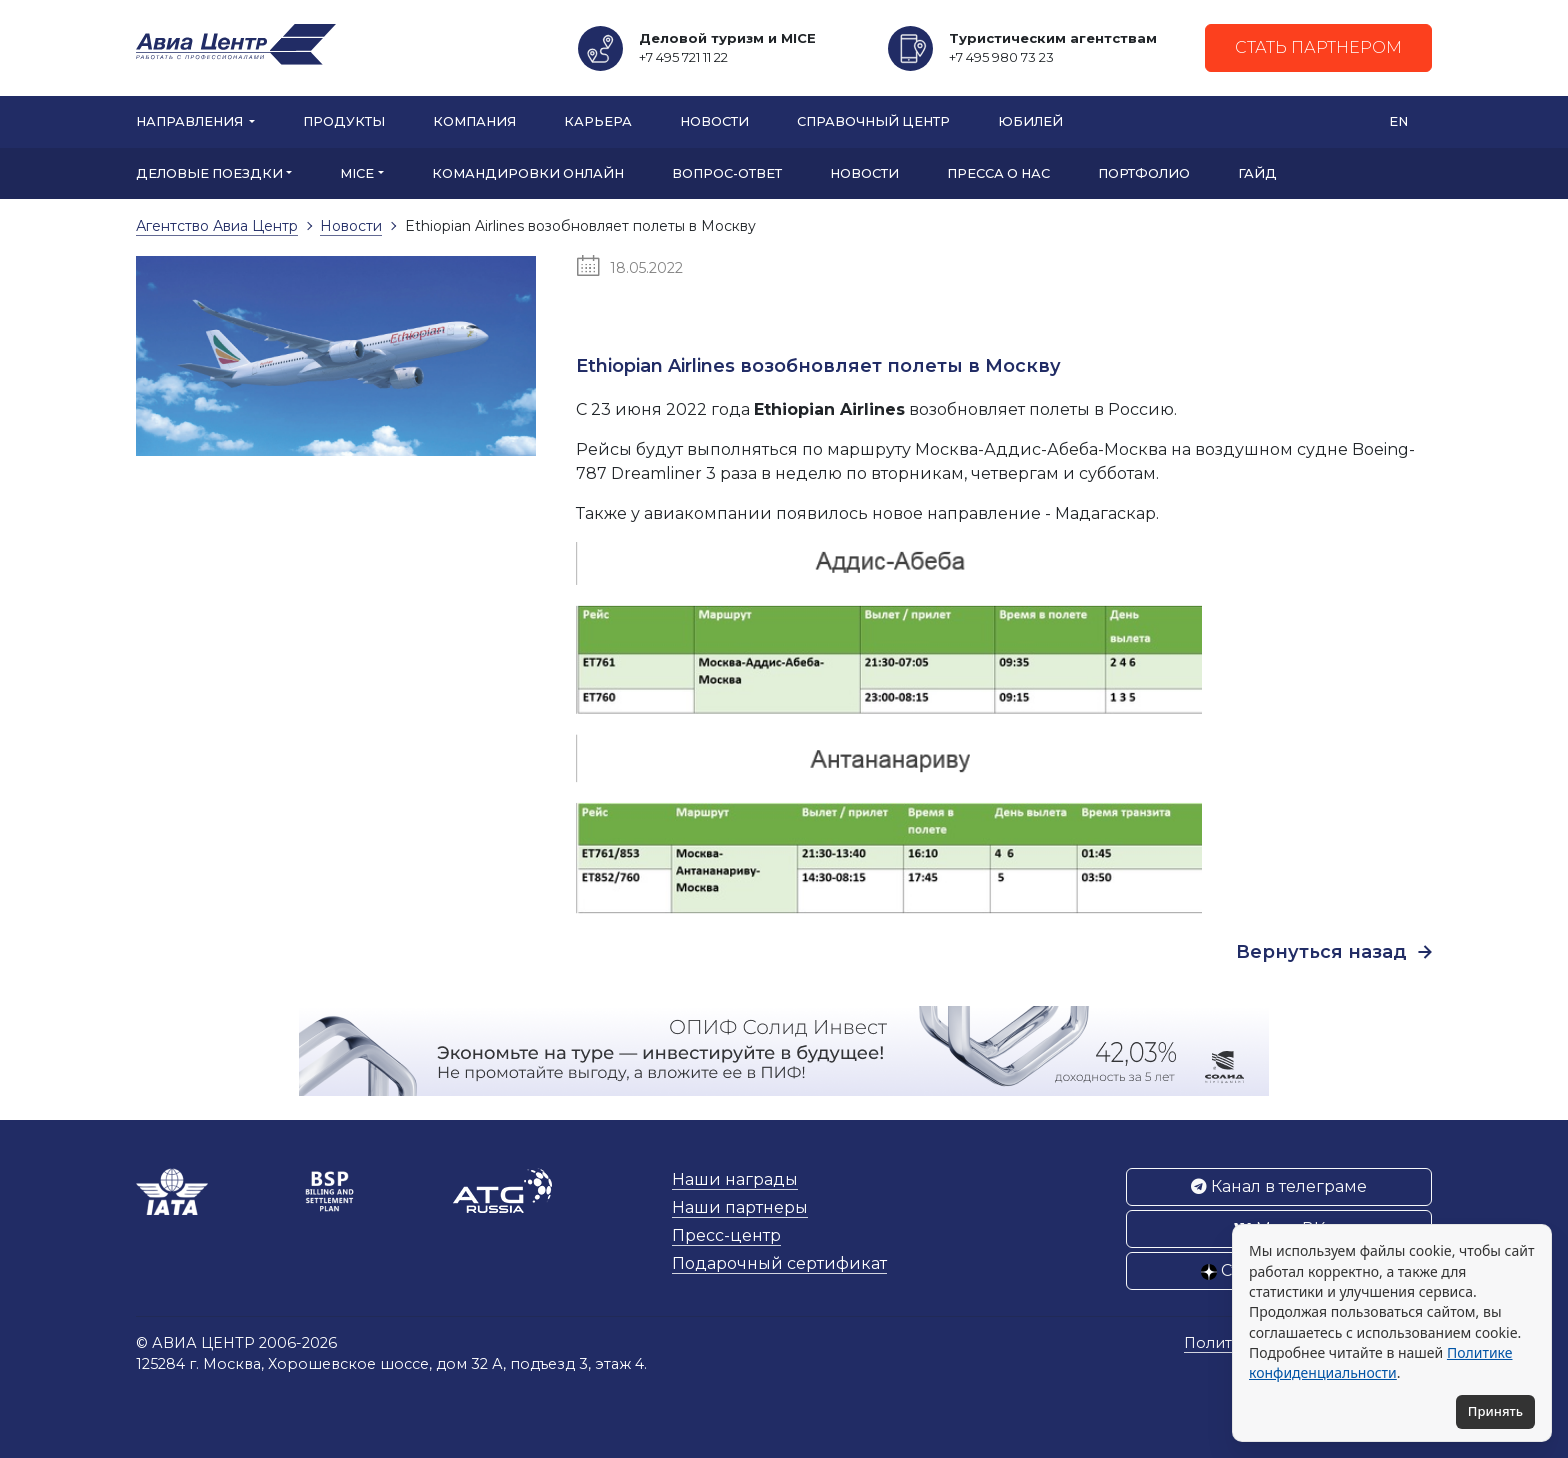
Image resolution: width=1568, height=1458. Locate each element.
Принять (1495, 1411)
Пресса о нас (998, 173)
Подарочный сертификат (779, 1263)
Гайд (1257, 173)
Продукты (344, 121)
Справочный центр (873, 121)
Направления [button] (191, 121)
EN (1398, 121)
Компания (474, 121)
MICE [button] (357, 173)
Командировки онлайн (528, 173)
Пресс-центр (726, 1235)
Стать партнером (1318, 47)
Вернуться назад (1334, 952)
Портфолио (1144, 173)
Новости (714, 121)
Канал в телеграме (1279, 1186)
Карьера (598, 121)
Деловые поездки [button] (209, 173)
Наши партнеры (740, 1207)
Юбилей (1030, 121)
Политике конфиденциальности (1380, 1362)
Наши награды (735, 1179)
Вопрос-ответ (727, 173)
